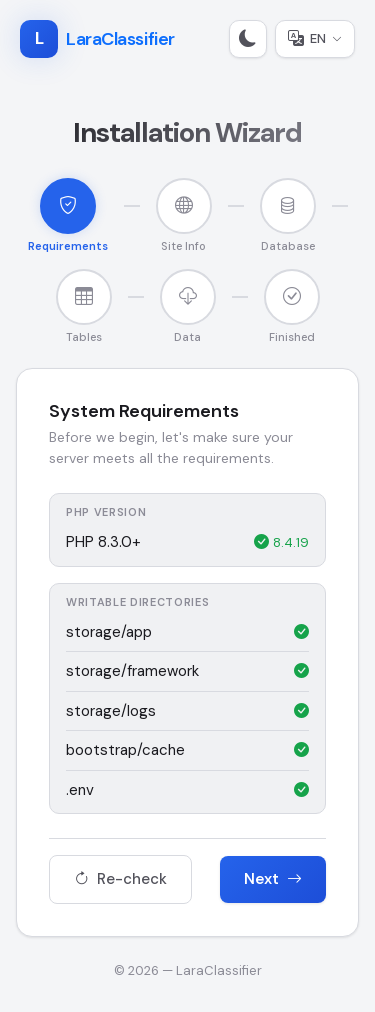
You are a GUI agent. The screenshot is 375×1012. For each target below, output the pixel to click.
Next (273, 879)
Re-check (120, 879)
